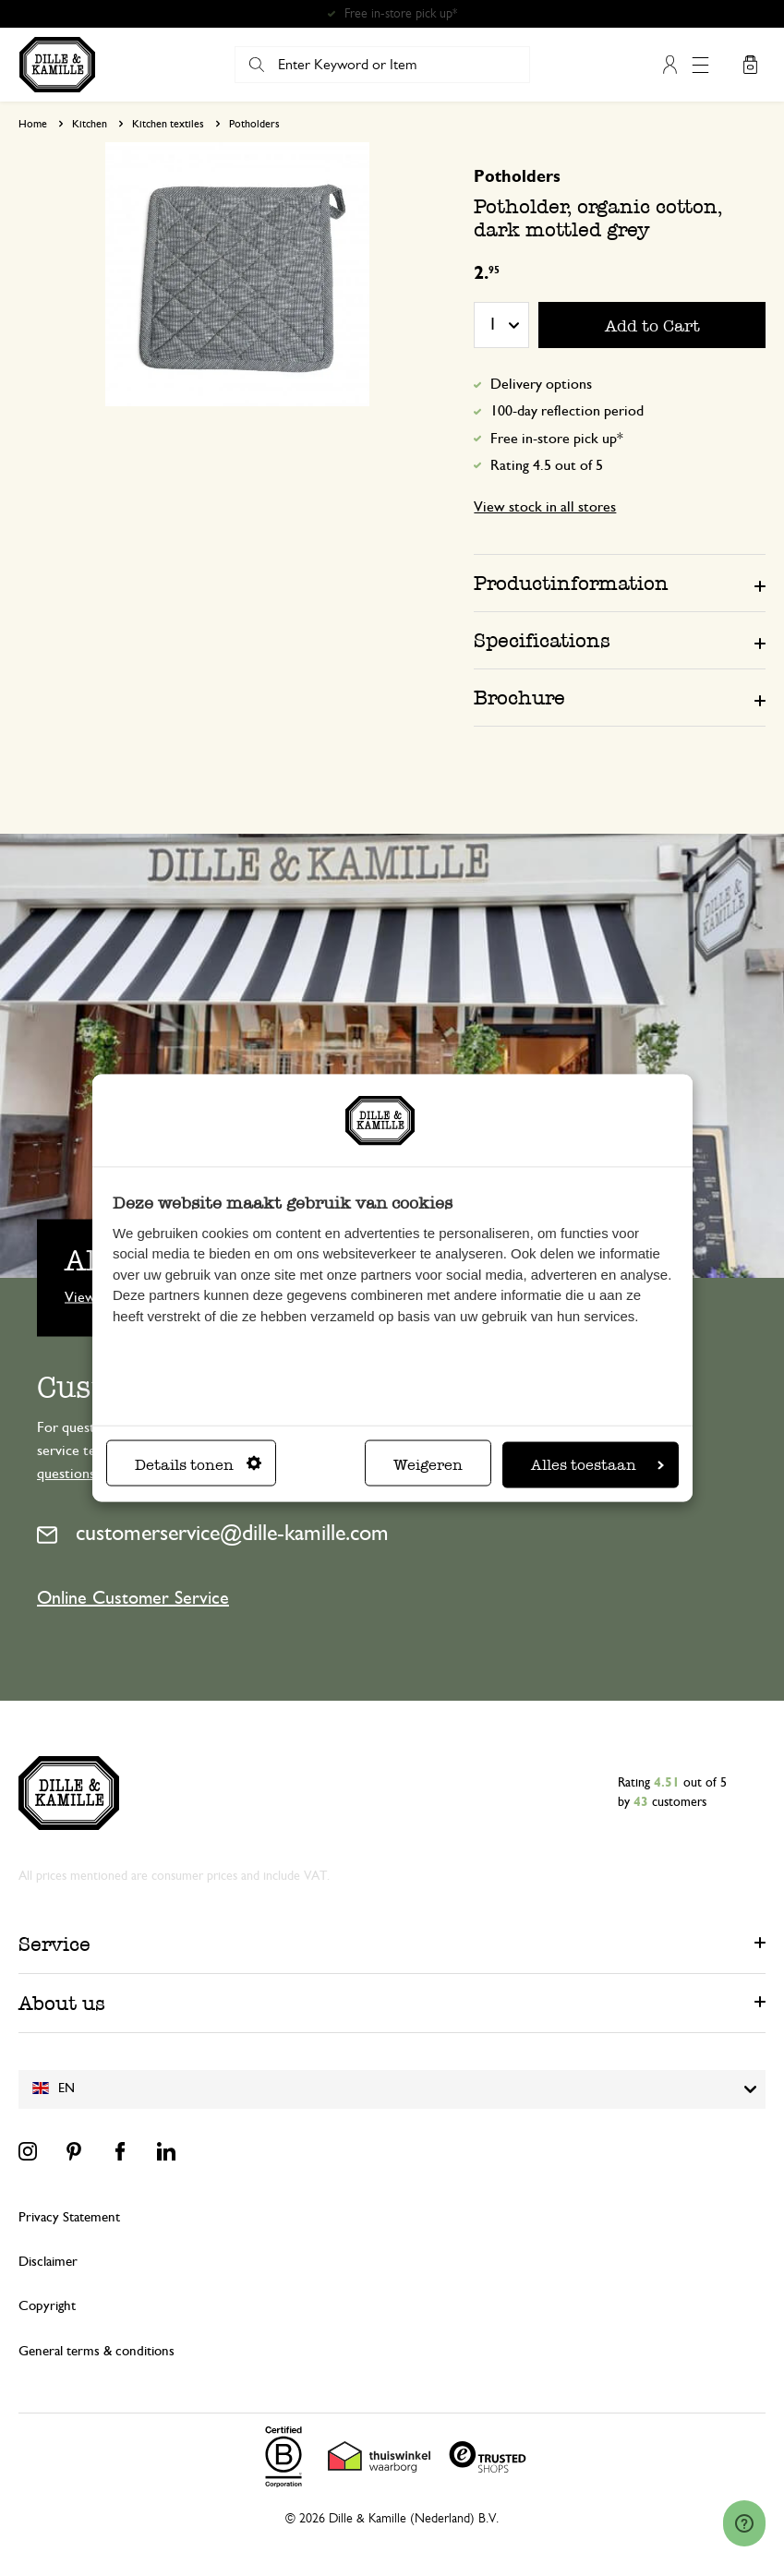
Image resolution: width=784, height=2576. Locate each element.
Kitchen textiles (168, 123)
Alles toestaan (597, 1464)
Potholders (254, 123)
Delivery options (541, 384)
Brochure (519, 697)
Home (32, 123)
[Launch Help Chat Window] (744, 2540)
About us (61, 2003)
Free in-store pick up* (556, 438)
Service (54, 1944)
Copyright (47, 2306)
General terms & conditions (96, 2351)
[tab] (620, 582)
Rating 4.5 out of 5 (546, 465)
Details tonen (198, 1464)
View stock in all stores (545, 507)
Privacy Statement (69, 2217)
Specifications (542, 640)
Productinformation (571, 583)
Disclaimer (48, 2262)
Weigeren (428, 1464)
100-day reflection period (567, 410)
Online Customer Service (133, 1598)
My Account (670, 64)
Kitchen (89, 123)
